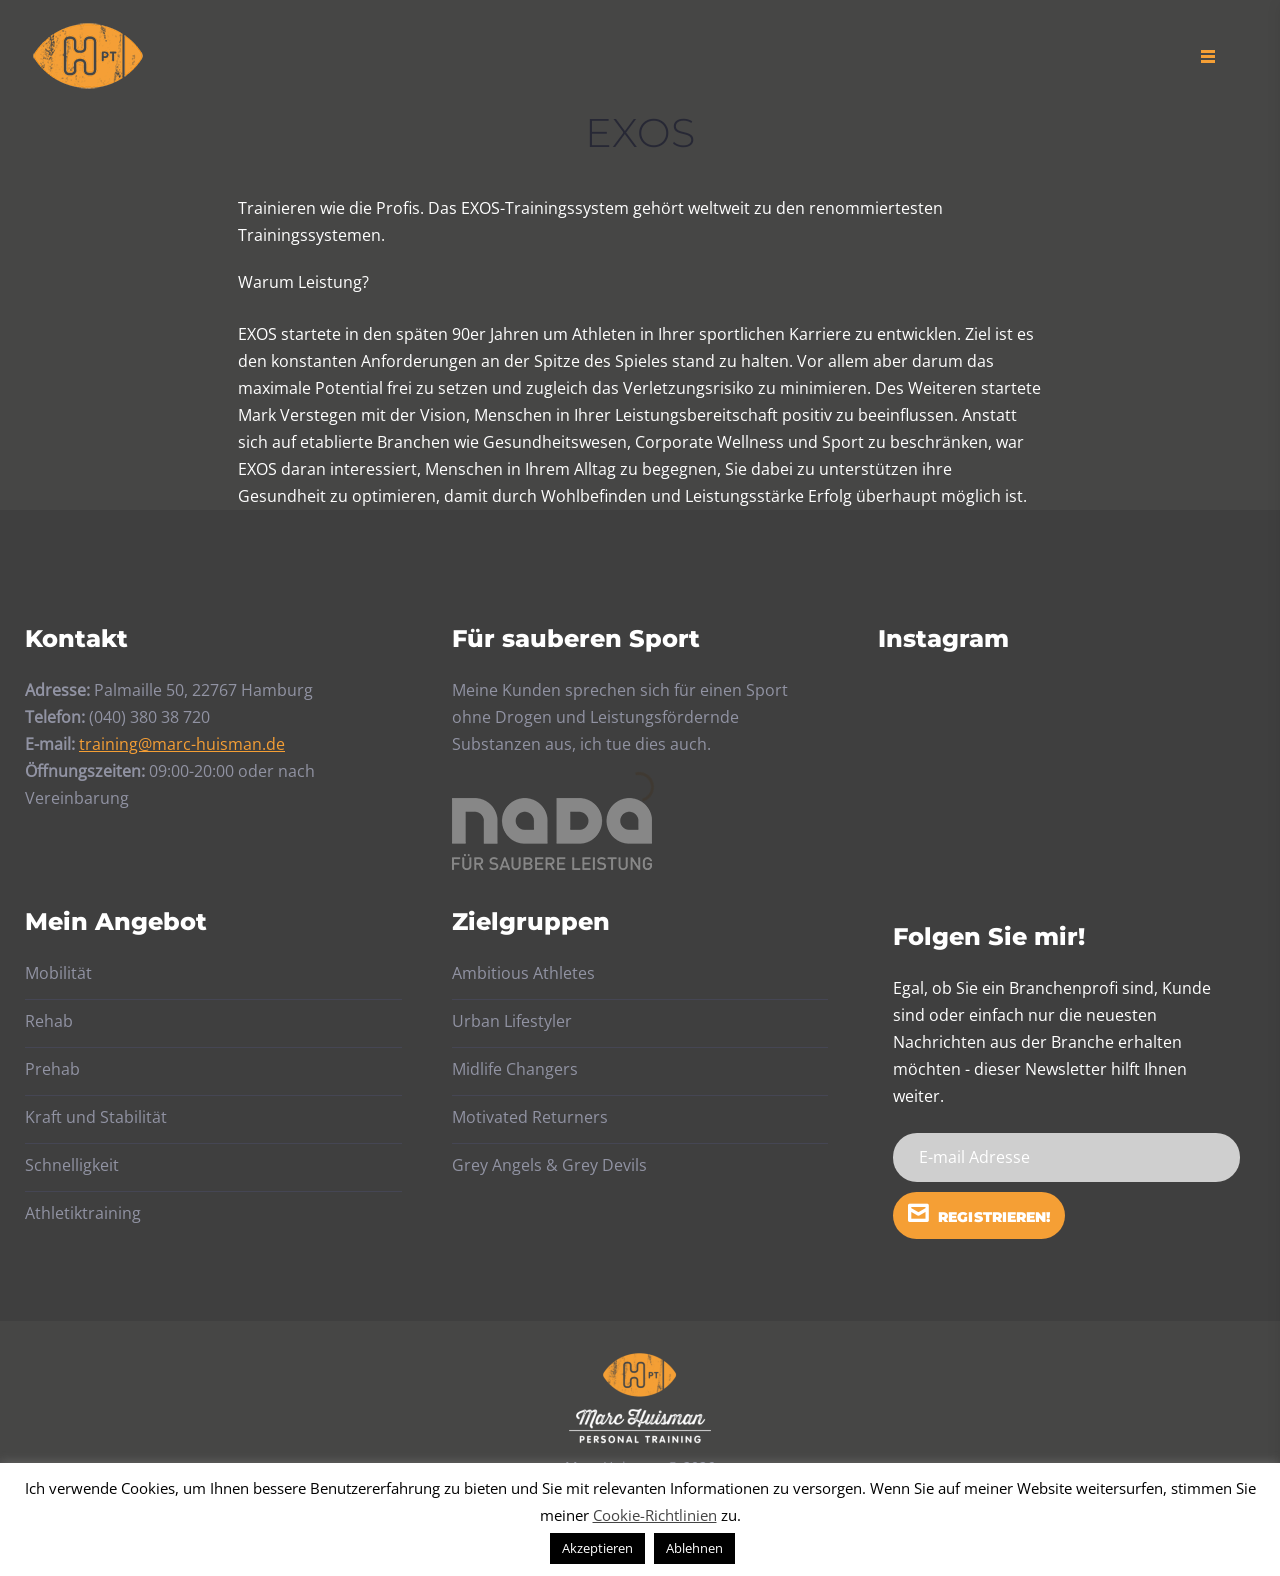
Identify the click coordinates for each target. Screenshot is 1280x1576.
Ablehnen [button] (694, 1548)
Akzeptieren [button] (597, 1548)
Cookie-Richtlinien (655, 1515)
